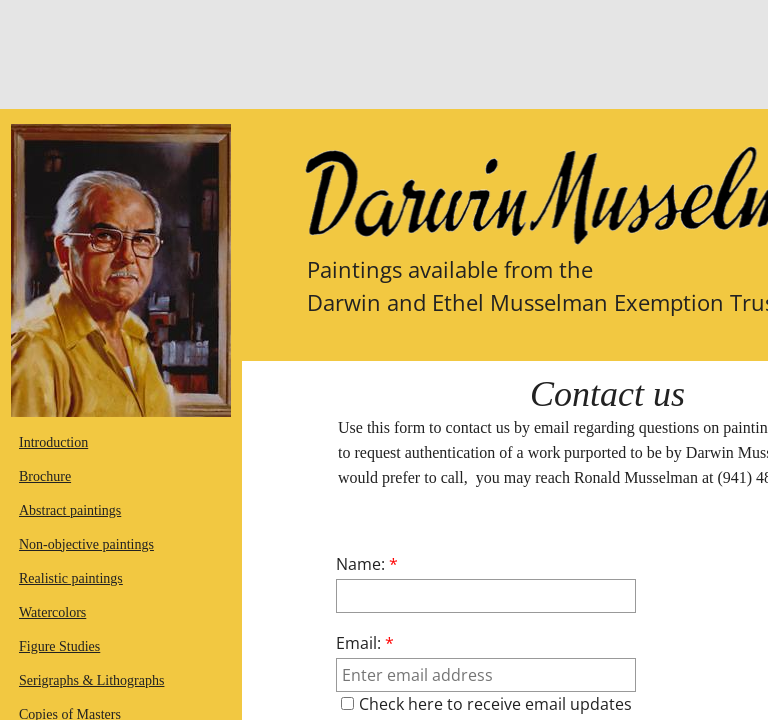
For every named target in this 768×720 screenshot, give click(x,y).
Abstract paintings (70, 510)
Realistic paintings (71, 578)
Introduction (53, 442)
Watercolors (52, 612)
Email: (365, 643)
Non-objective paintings (86, 544)
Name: (367, 564)
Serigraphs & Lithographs (91, 680)
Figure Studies (59, 646)
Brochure (45, 476)
